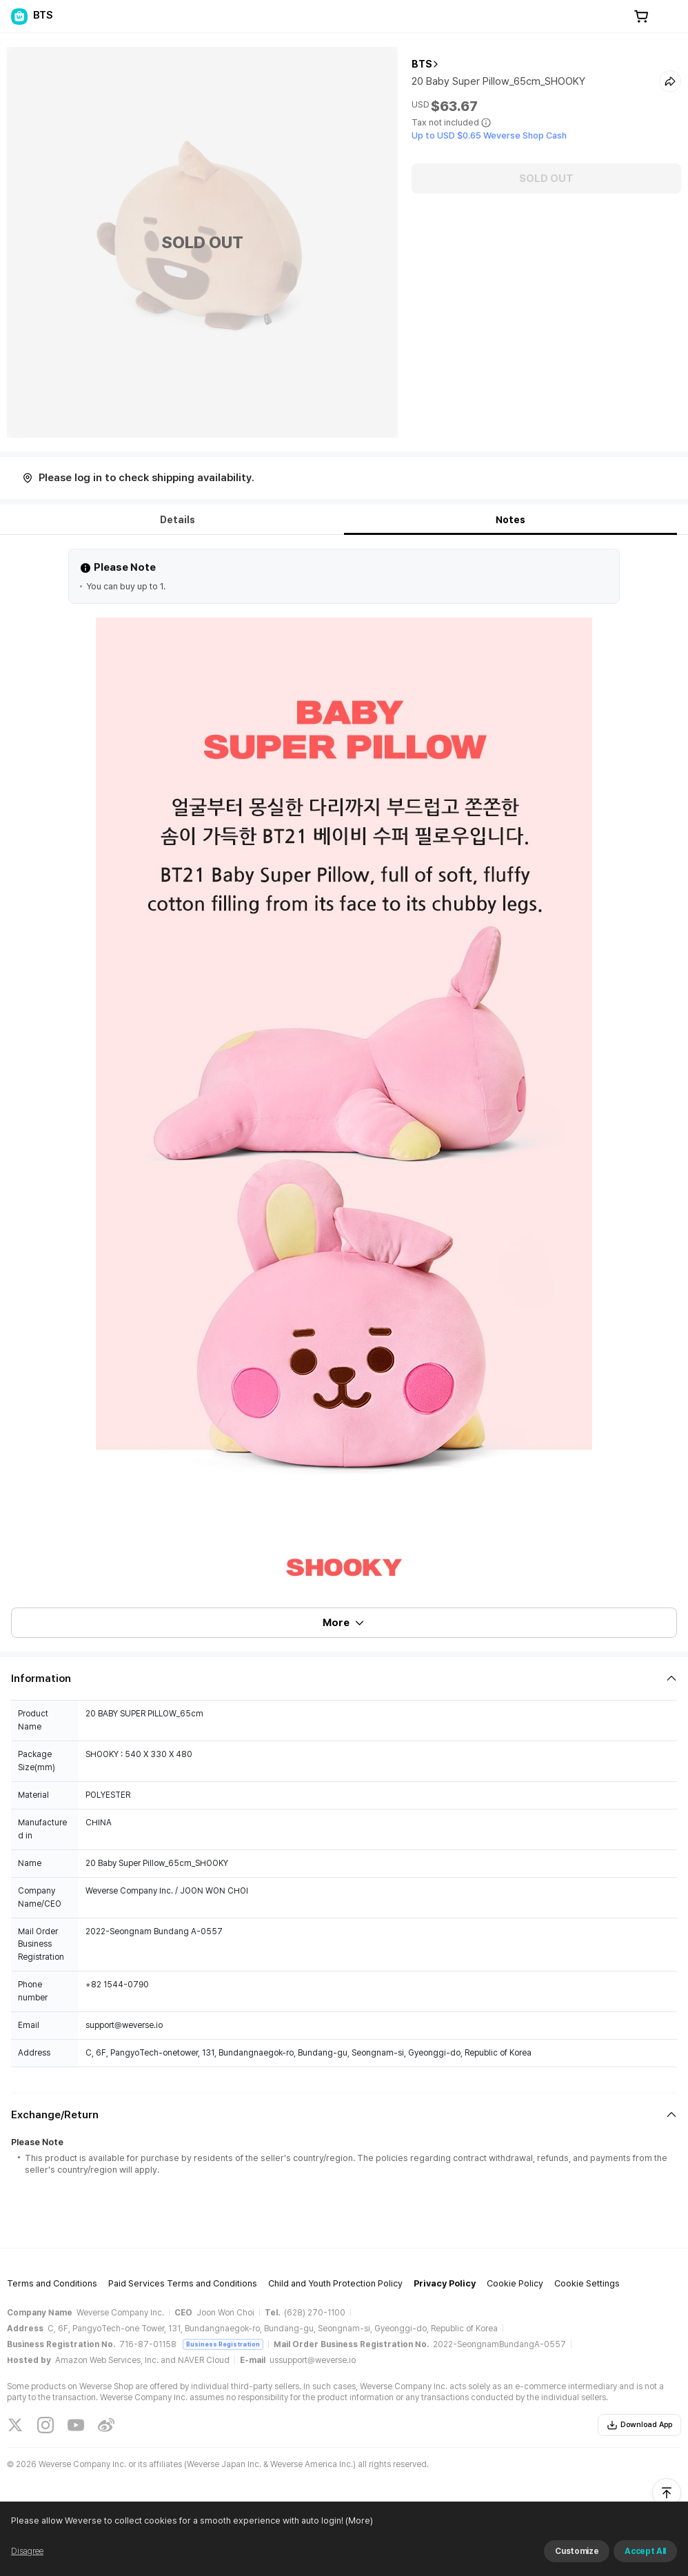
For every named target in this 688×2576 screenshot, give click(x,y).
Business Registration (223, 2344)
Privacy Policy (445, 2283)
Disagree (27, 2551)
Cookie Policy (515, 2283)
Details (177, 519)
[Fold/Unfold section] (344, 1678)
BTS (422, 64)
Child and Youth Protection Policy (335, 2283)
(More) (358, 2520)
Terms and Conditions (52, 2283)
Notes (510, 519)
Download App (639, 2425)
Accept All (645, 2551)
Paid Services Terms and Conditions (182, 2283)
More (344, 1622)
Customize (576, 2551)
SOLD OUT (546, 178)
